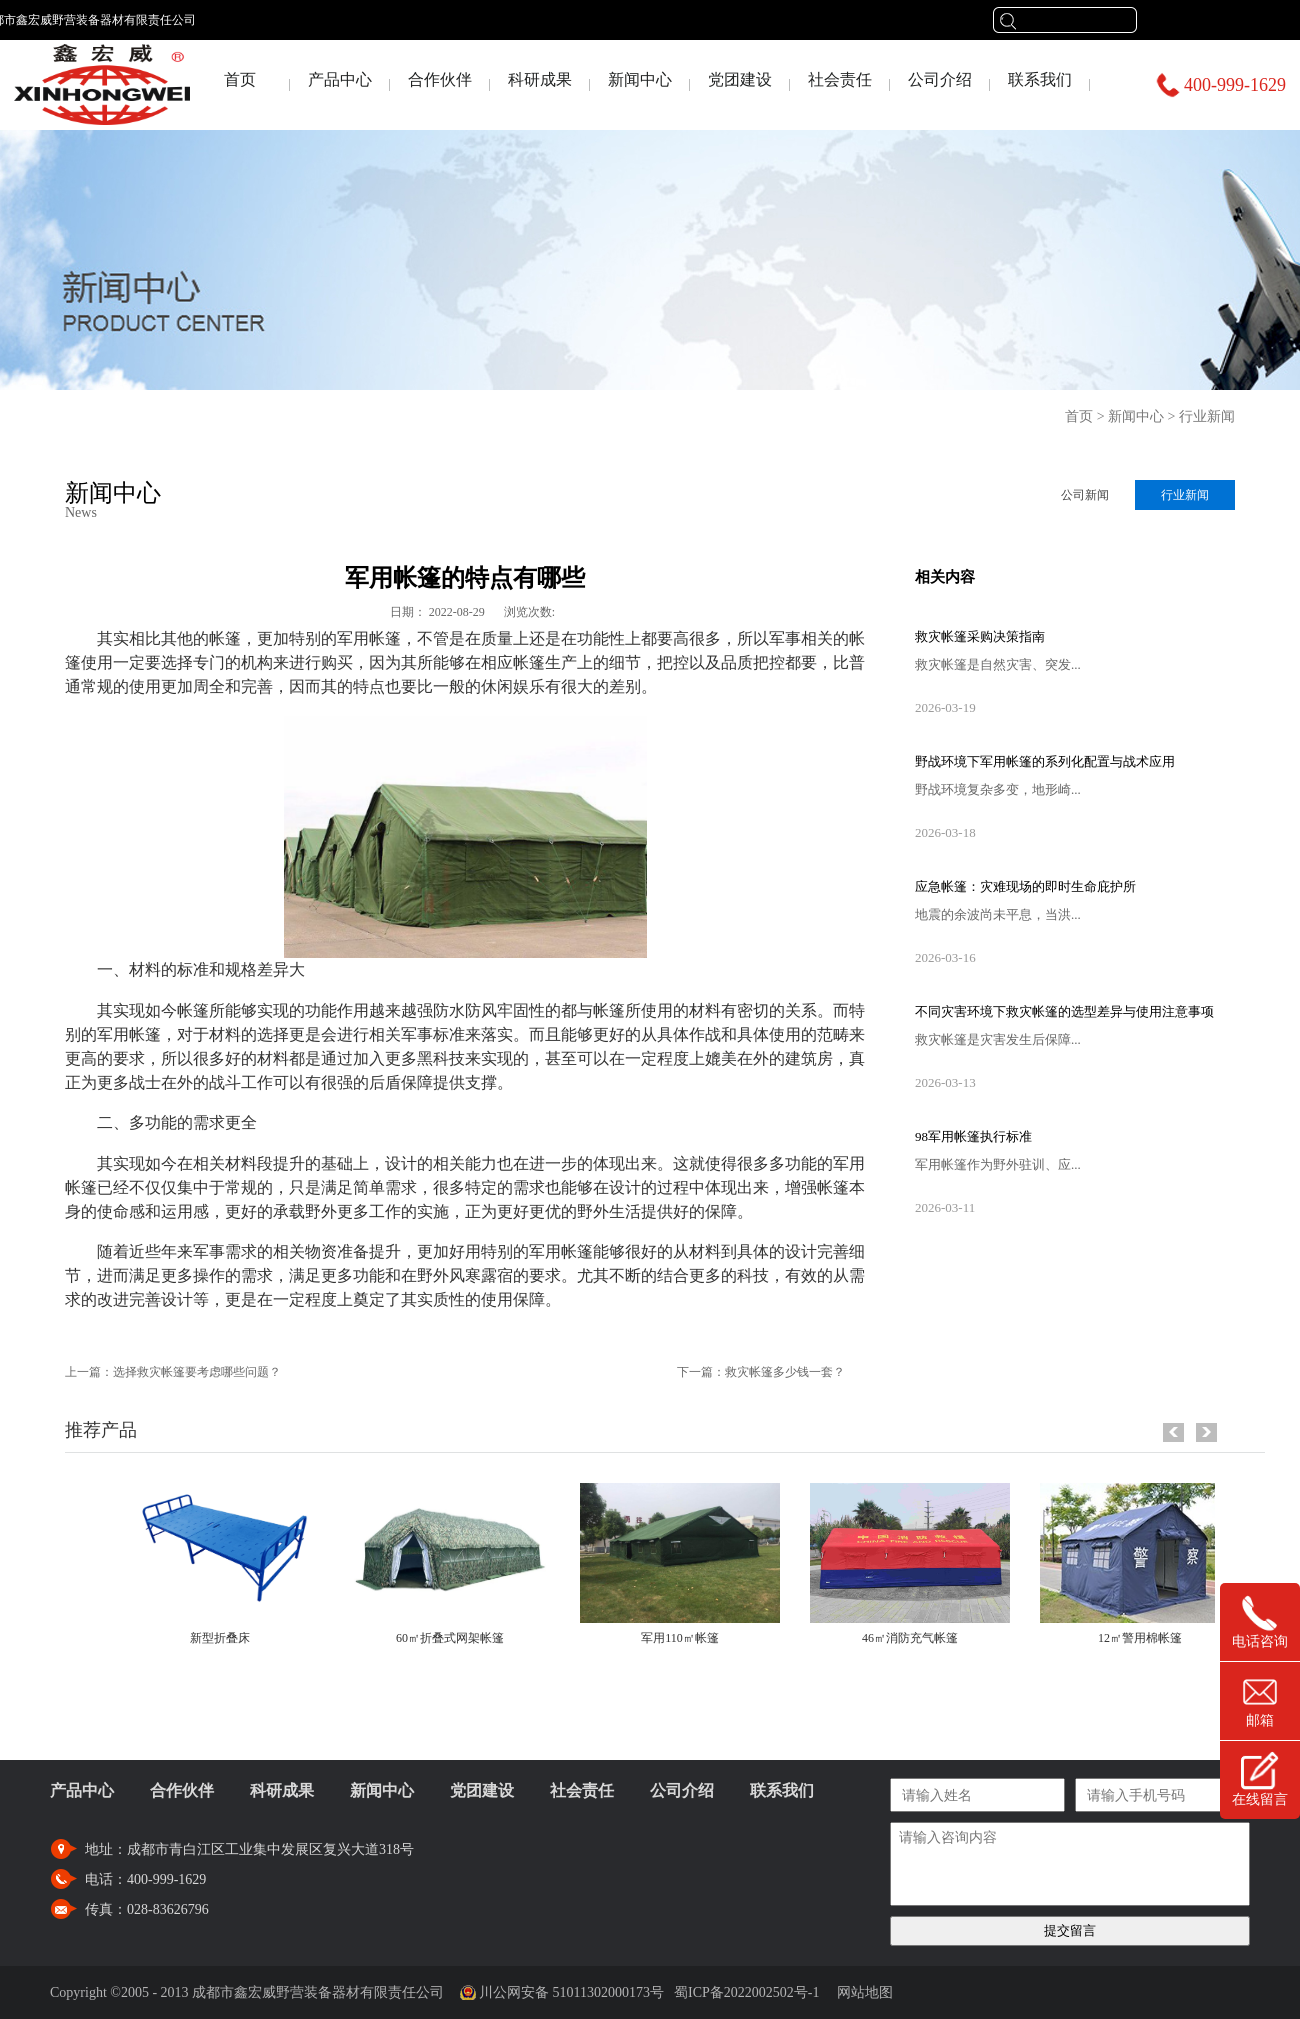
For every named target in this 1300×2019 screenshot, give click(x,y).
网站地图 (861, 1992)
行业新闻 (1207, 416)
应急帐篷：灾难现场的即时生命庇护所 (1025, 886)
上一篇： (173, 1372)
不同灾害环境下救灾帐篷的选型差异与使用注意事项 (1064, 1011)
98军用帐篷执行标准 (973, 1136)
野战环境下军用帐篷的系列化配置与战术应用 (1045, 761)
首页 (240, 79)
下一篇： (761, 1372)
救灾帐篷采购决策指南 (980, 636)
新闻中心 (1136, 416)
